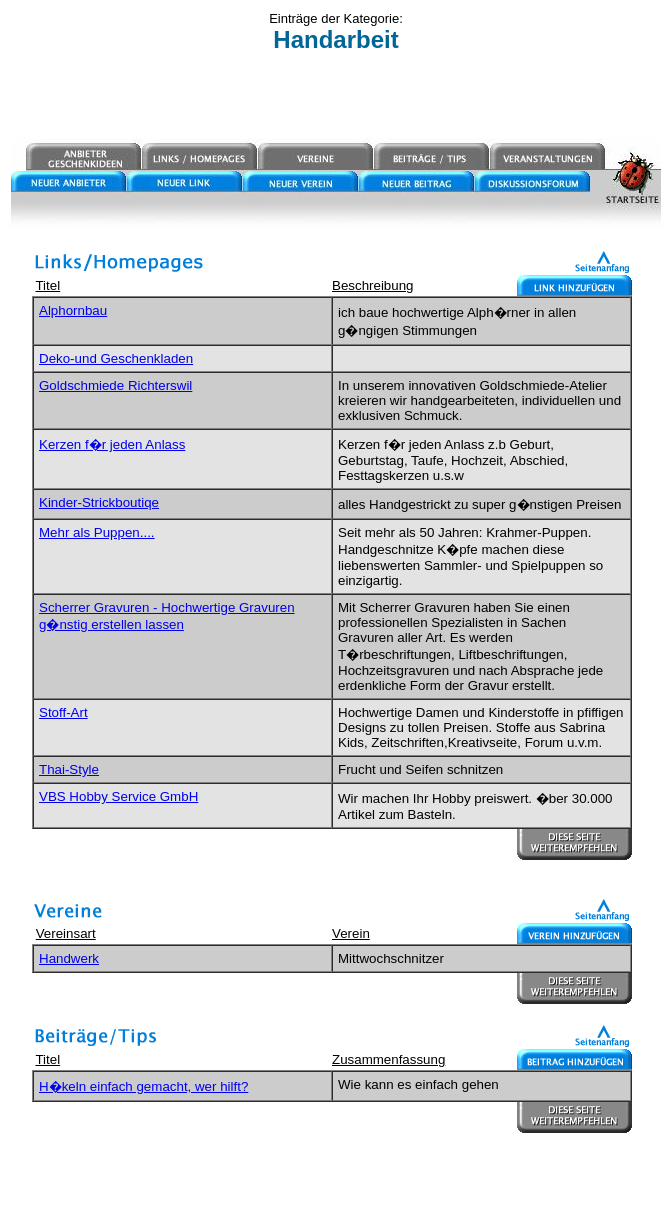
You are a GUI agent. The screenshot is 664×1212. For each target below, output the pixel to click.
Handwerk (69, 958)
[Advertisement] (336, 97)
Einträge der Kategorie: (336, 18)
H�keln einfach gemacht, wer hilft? (143, 1086)
